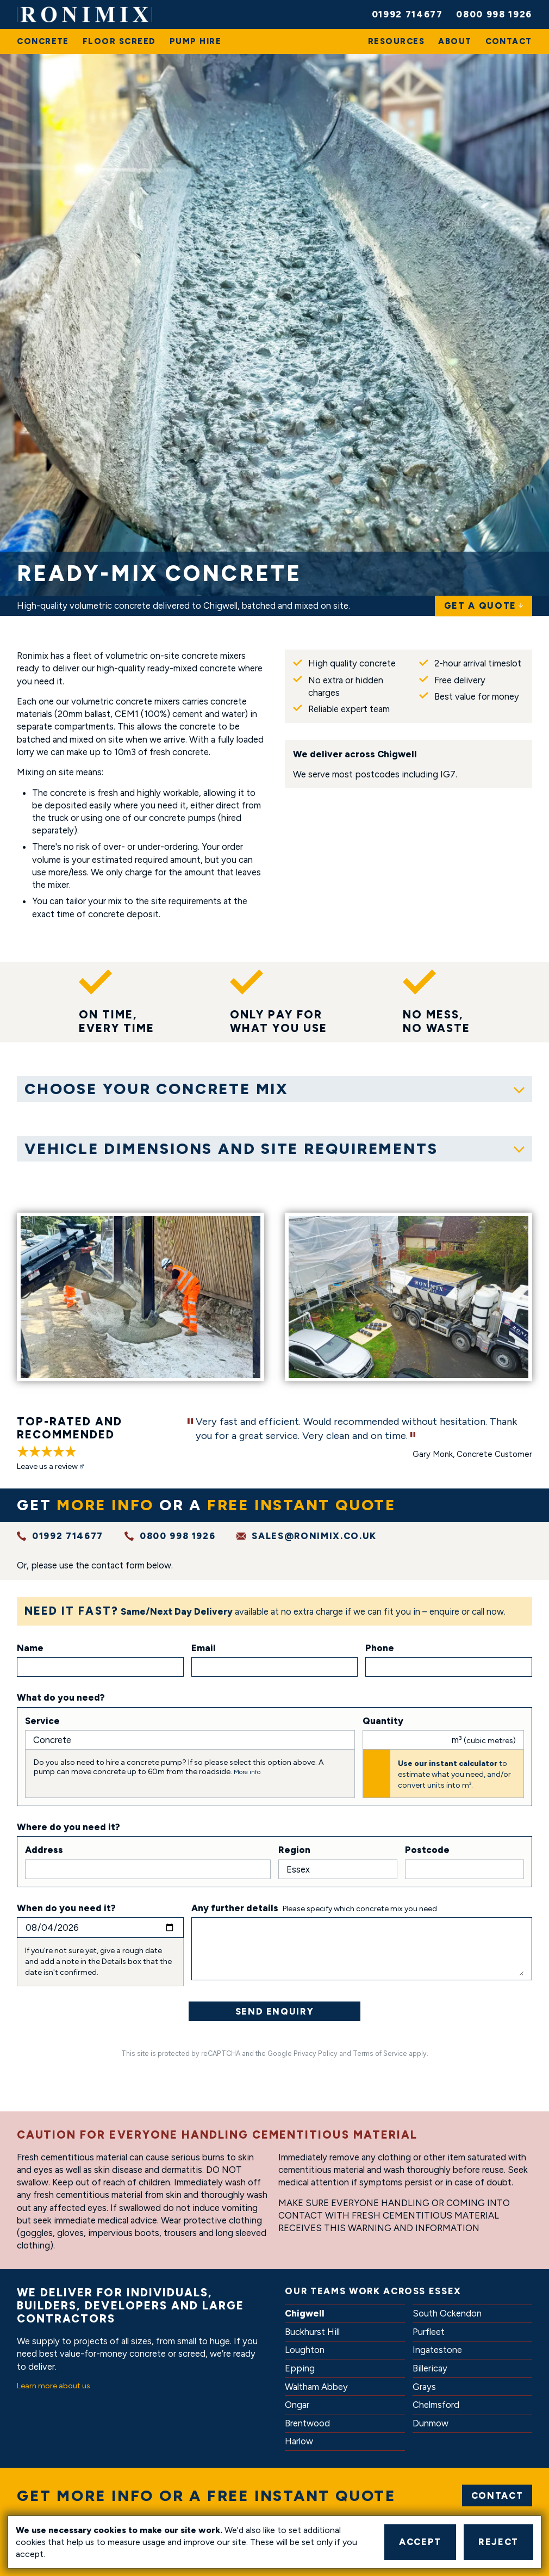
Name (30, 1647)
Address (44, 1850)
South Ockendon (447, 2313)
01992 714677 (407, 14)
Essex (445, 2290)
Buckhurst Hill (312, 2331)
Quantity (383, 1720)
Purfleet (429, 2331)
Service (42, 1720)
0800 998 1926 (494, 14)
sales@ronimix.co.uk (314, 1535)
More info (247, 1772)
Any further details (234, 1907)
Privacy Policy (316, 2053)
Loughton (305, 2350)
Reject (498, 2541)
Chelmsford (436, 2404)
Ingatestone (437, 2350)
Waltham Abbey (316, 2386)
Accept (420, 2541)
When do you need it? (66, 1907)
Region (294, 1850)
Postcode (427, 1850)
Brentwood (307, 2423)
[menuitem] (43, 41)
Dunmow (430, 2423)
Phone (379, 1647)
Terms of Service (380, 2053)
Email (203, 1647)
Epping (300, 2368)
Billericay (430, 2368)
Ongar (297, 2404)
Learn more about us (53, 2385)
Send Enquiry (274, 2011)
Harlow (299, 2441)
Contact (497, 2495)
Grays (424, 2386)
